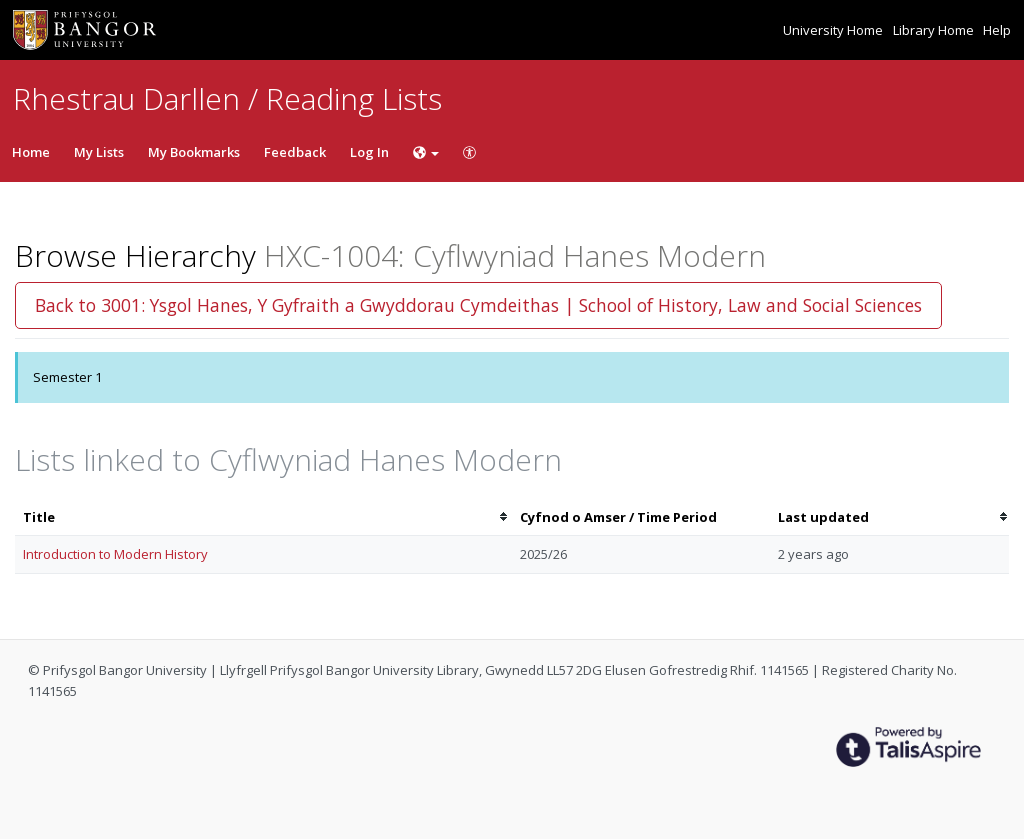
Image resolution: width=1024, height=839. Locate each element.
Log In (369, 152)
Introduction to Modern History (115, 554)
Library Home (935, 30)
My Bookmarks (194, 152)
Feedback (295, 152)
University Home (834, 30)
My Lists (99, 152)
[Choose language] (426, 152)
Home (31, 152)
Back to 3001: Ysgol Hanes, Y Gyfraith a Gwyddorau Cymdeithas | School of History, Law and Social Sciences (478, 305)
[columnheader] (263, 517)
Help (997, 30)
